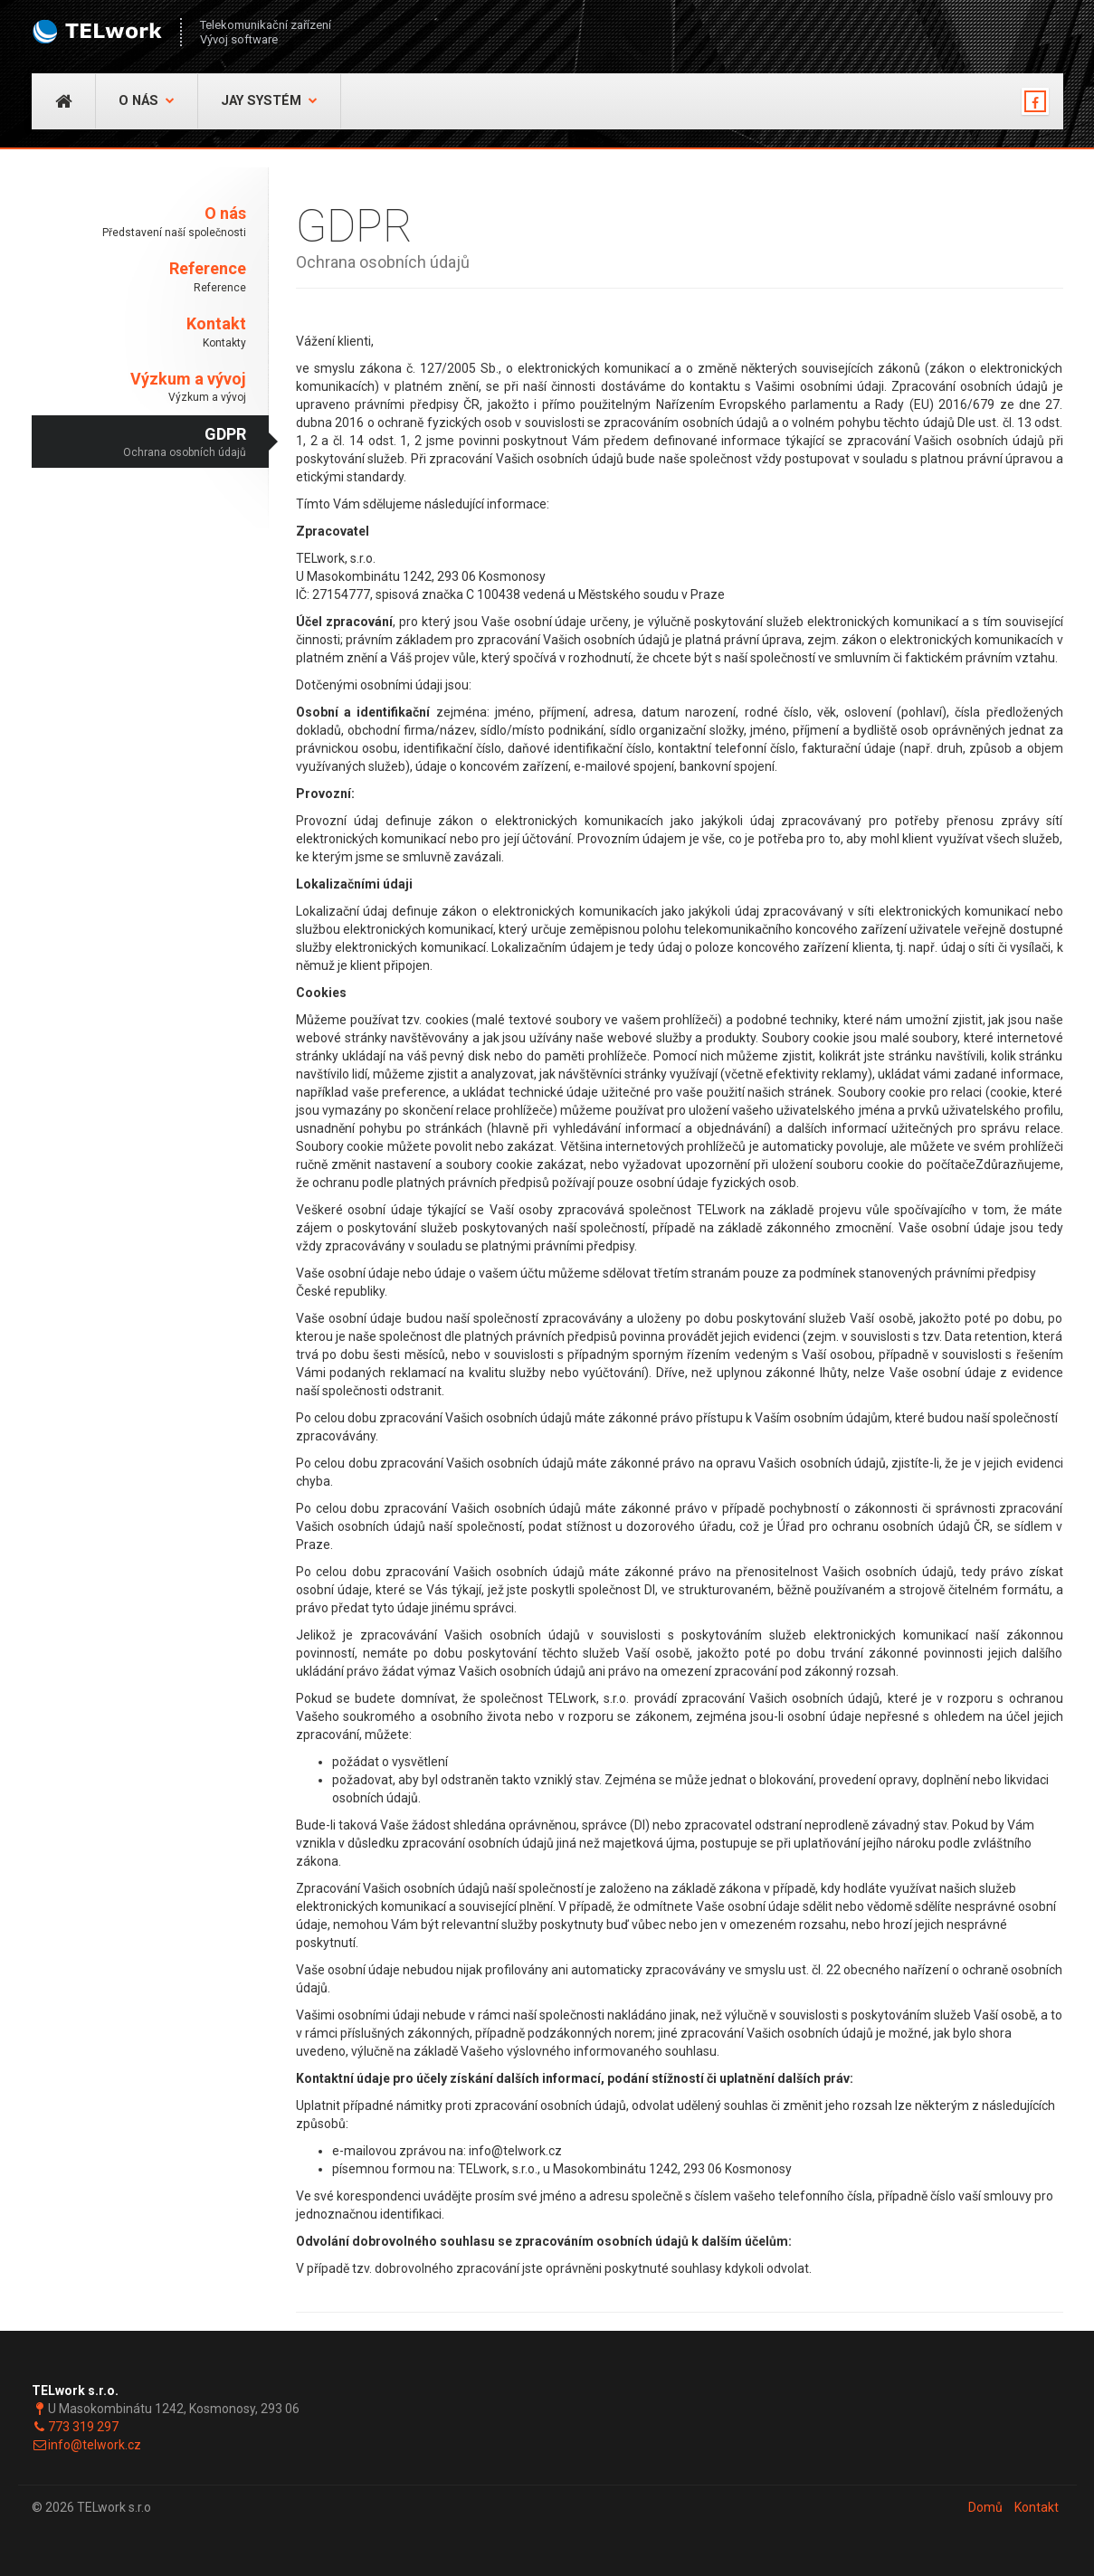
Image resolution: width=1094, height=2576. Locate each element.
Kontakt (139, 332)
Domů (985, 2507)
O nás (147, 101)
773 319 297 (83, 2426)
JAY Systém (269, 101)
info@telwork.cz (94, 2445)
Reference (139, 277)
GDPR (139, 442)
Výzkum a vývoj (139, 387)
